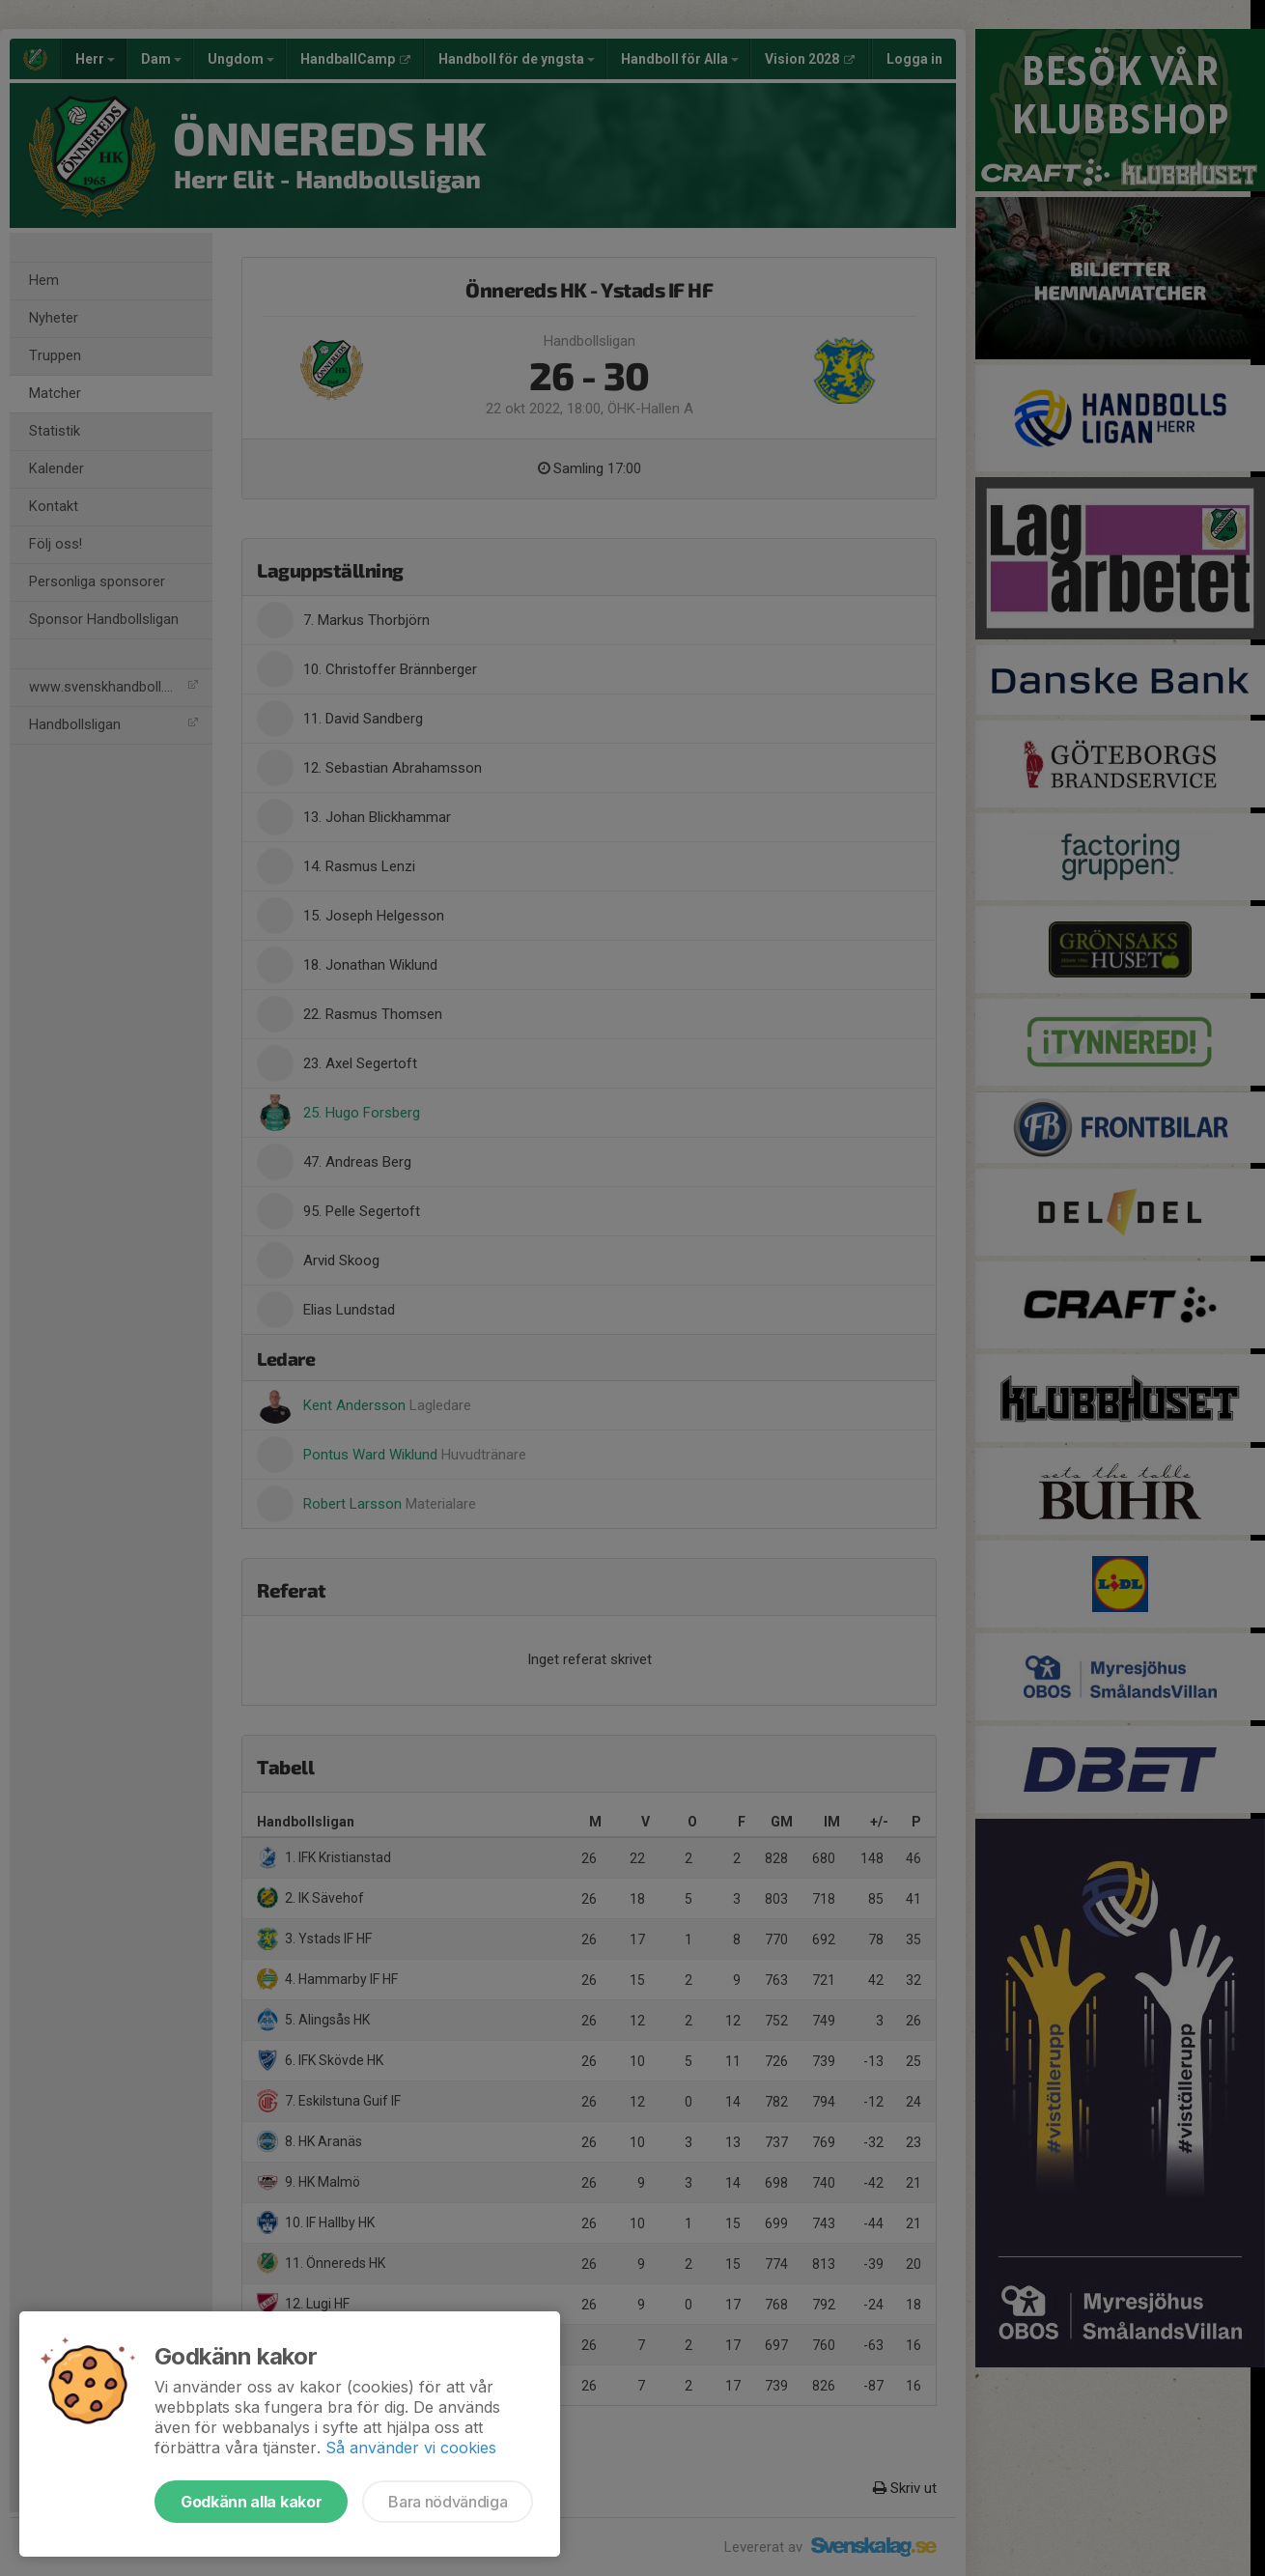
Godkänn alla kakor (251, 2501)
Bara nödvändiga (447, 2501)
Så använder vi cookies (410, 2447)
